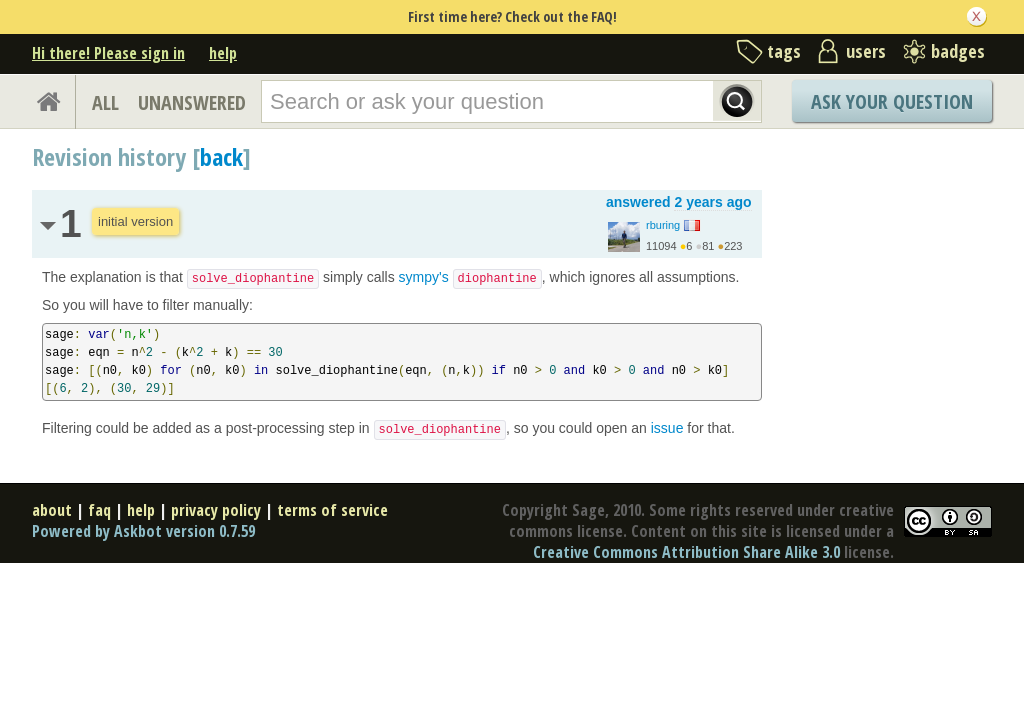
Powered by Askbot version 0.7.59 (143, 531)
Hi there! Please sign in (108, 53)
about (52, 510)
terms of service (332, 510)
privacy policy (216, 510)
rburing (663, 225)
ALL (105, 102)
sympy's (470, 277)
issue (667, 428)
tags (784, 51)
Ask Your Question (892, 101)
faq (99, 510)
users (866, 51)
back (221, 156)
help (223, 53)
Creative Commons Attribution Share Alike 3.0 (686, 552)
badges (958, 51)
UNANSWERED (192, 102)
